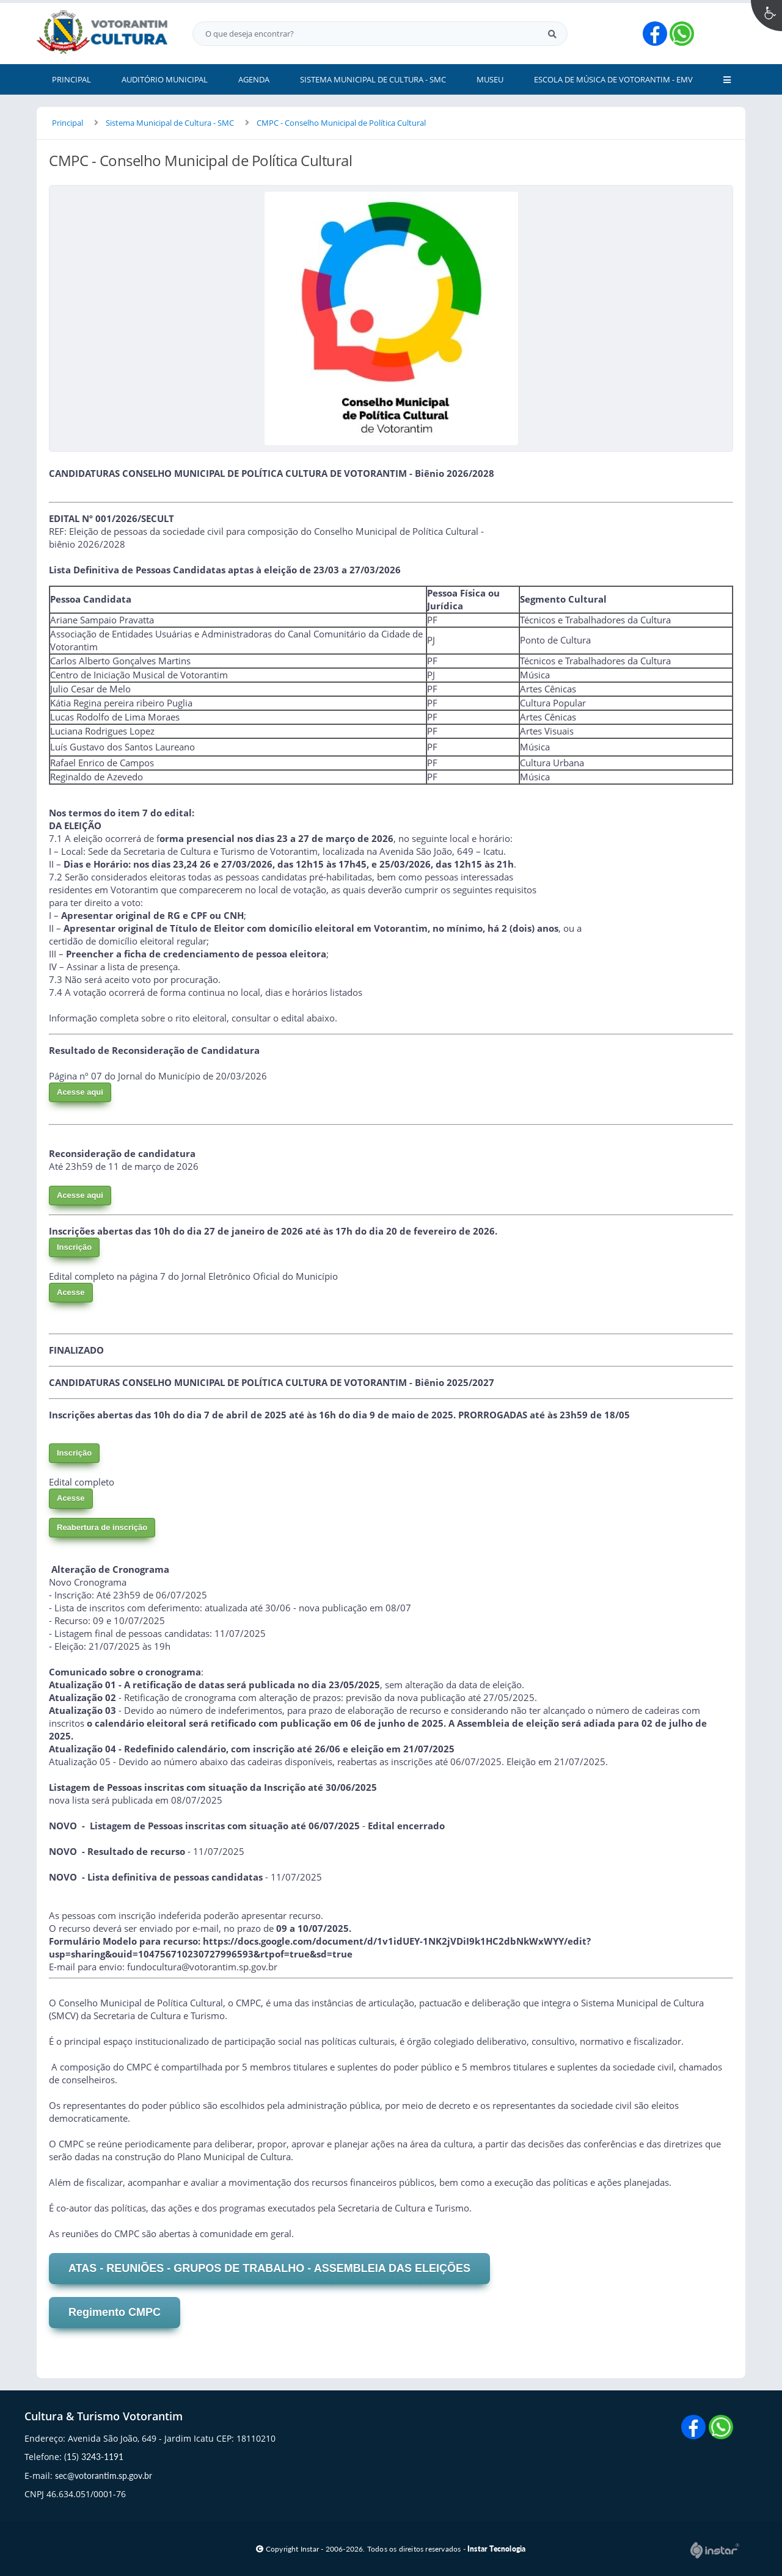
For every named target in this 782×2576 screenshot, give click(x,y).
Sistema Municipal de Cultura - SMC (170, 122)
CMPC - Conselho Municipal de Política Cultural (341, 122)
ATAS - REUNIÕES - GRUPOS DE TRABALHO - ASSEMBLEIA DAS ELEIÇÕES (269, 2268)
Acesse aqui (80, 1092)
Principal (67, 122)
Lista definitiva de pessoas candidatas (175, 1877)
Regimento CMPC (114, 2312)
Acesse (71, 1292)
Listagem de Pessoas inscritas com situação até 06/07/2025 (225, 1826)
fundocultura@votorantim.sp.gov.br (202, 1967)
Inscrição (74, 1247)
